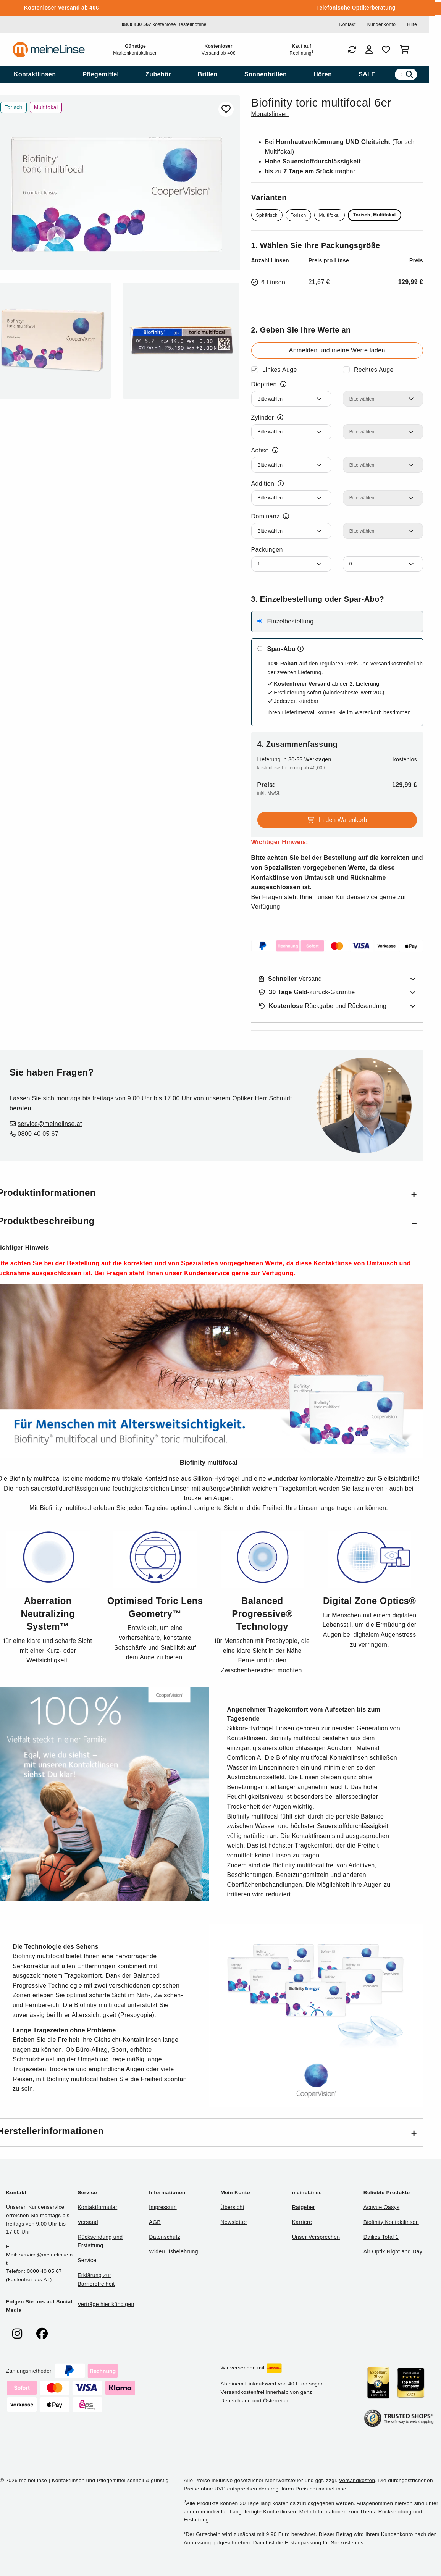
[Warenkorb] (406, 49)
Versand (290, 979)
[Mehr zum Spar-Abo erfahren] (300, 649)
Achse (264, 450)
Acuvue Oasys (381, 2207)
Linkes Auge (279, 370)
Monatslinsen (270, 114)
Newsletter (233, 2222)
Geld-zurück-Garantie (307, 992)
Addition (267, 483)
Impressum (162, 2207)
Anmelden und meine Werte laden (337, 350)
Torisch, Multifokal (374, 215)
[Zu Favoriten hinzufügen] (226, 109)
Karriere (302, 2222)
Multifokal (329, 215)
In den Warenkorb (337, 820)
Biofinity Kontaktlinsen (391, 2222)
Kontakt (347, 24)
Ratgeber (303, 2207)
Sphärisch (267, 215)
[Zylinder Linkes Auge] (291, 432)
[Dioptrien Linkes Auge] (291, 399)
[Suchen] (409, 74)
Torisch (298, 215)
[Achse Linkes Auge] (291, 465)
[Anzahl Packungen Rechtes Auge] (383, 564)
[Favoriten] (386, 49)
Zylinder (267, 417)
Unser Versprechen (316, 2237)
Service (87, 2260)
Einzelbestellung (290, 621)
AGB (155, 2222)
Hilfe (412, 24)
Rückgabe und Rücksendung (323, 1006)
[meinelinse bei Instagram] (17, 2333)
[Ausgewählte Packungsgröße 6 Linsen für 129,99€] (337, 282)
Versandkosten (357, 2480)
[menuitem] (34, 74)
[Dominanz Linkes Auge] (291, 531)
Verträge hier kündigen (106, 2304)
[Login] (369, 49)
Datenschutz (164, 2237)
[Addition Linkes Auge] (291, 498)
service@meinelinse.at (50, 1124)
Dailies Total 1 (381, 2237)
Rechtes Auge (374, 370)
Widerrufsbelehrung (173, 2251)
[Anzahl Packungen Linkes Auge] (291, 564)
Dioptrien (268, 384)
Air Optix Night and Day (392, 2251)
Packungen (267, 549)
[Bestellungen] (352, 49)
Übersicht (232, 2207)
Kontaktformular (97, 2207)
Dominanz (270, 516)
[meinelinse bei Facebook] (42, 2333)
